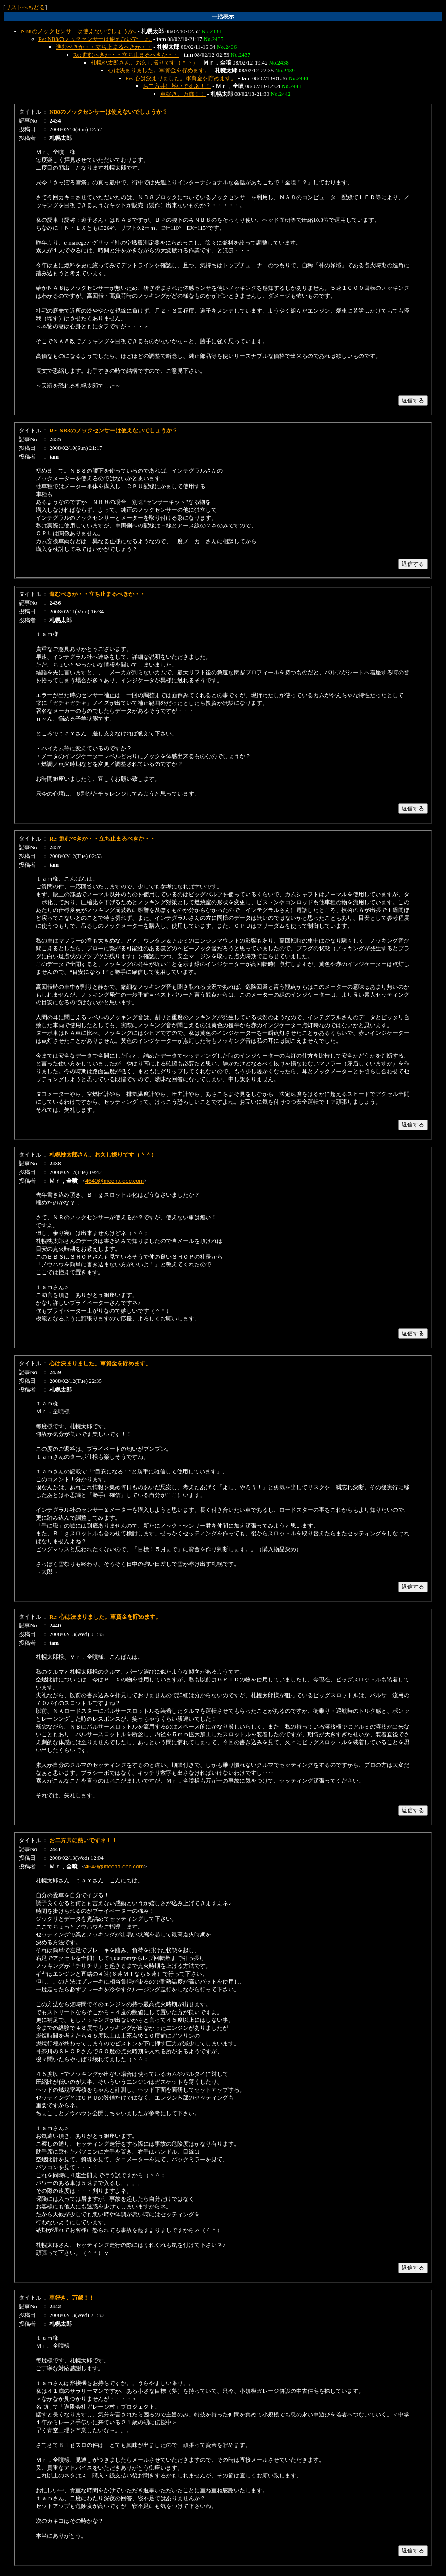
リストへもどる (25, 7)
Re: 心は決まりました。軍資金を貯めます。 (181, 78)
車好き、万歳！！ (183, 94)
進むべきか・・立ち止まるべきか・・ (104, 47)
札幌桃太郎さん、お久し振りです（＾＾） (144, 62)
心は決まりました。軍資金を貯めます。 (159, 70)
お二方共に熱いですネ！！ (177, 86)
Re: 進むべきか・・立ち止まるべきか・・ (126, 54)
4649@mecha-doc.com (114, 1180)
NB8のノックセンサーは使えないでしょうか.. (78, 31)
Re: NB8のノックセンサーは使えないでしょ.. (95, 39)
